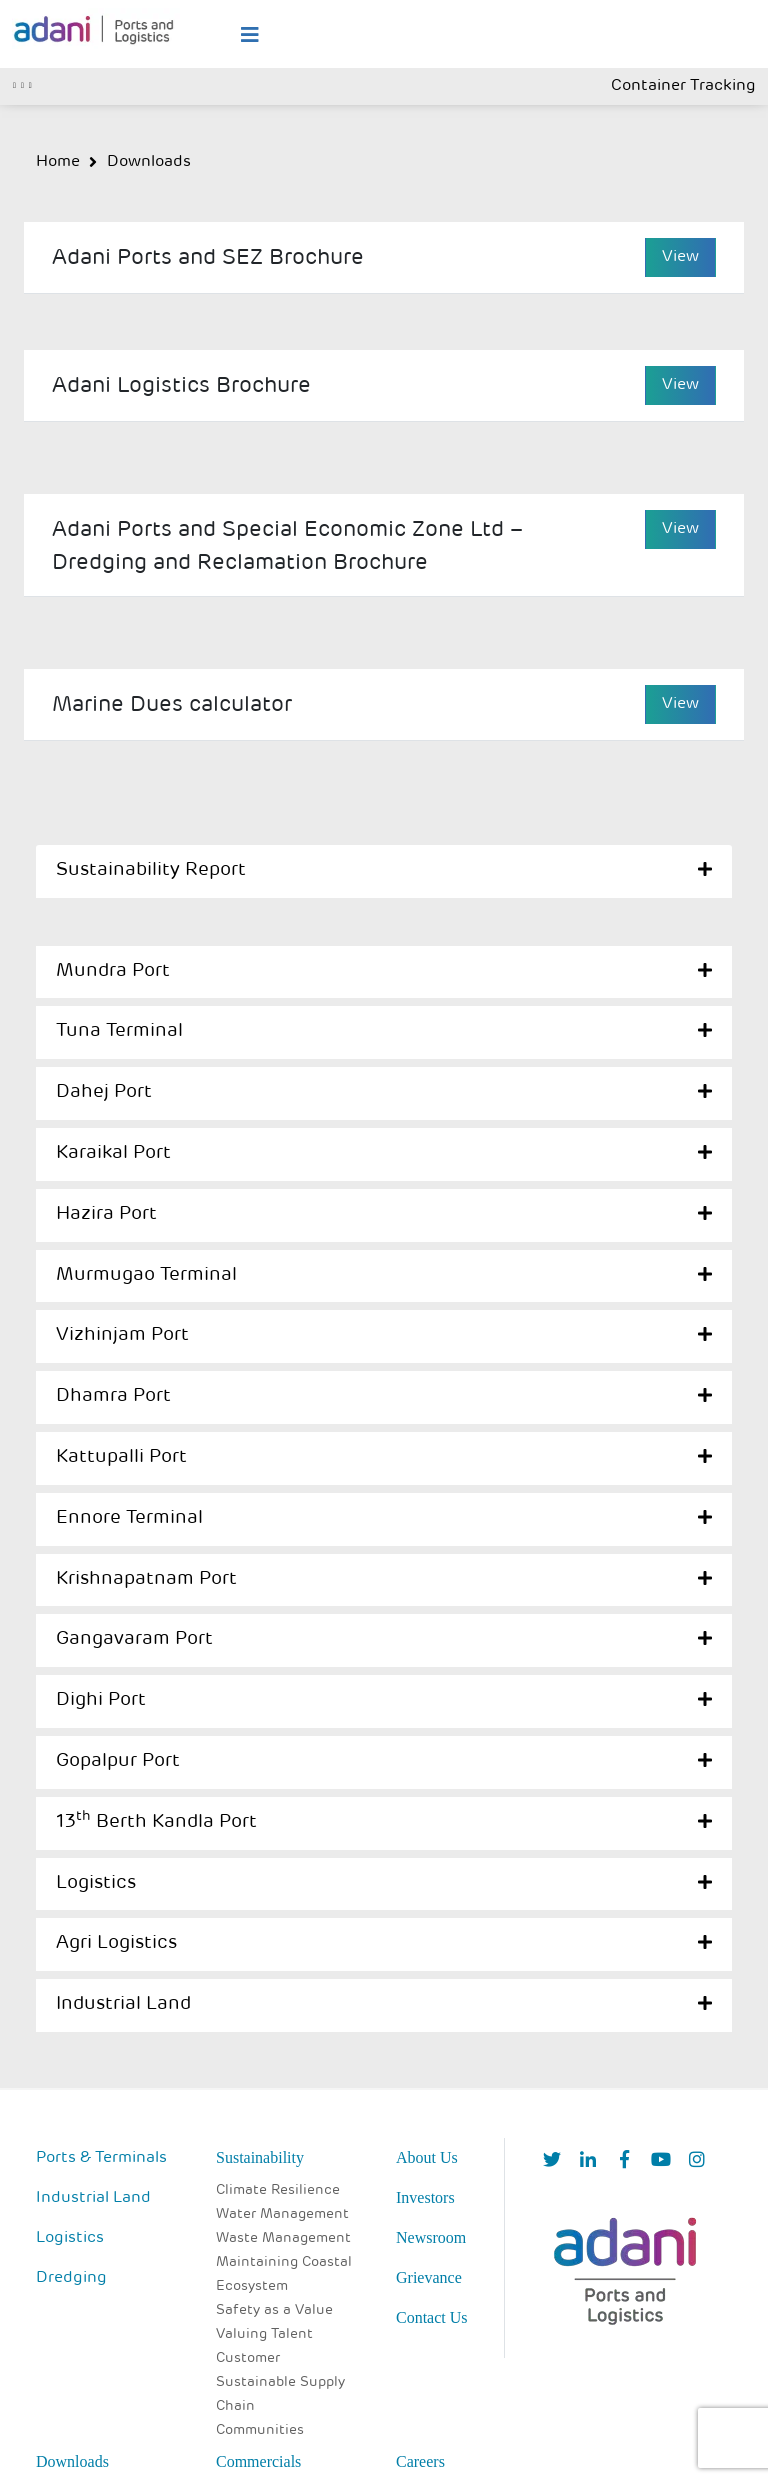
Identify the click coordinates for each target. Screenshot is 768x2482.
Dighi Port (101, 1700)
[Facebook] (624, 2161)
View (680, 257)
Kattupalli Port (121, 1457)
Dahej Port (104, 1092)
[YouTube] (661, 2161)
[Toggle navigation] (22, 83)
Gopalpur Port (118, 1761)
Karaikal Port (113, 1153)
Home (58, 162)
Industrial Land (123, 2004)
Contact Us (432, 2317)
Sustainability (260, 2157)
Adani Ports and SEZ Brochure (208, 258)
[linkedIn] (588, 2161)
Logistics (96, 1883)
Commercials (258, 2461)
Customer (248, 2358)
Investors (425, 2197)
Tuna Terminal (119, 1031)
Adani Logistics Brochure (181, 386)
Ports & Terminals (101, 2158)
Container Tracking (683, 86)
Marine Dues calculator (172, 705)
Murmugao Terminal (146, 1275)
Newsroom (431, 2237)
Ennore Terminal (129, 1518)
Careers (420, 2461)
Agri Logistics (116, 1943)
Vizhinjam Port (122, 1335)
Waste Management (283, 2238)
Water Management (282, 2214)
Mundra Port (113, 971)
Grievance (429, 2277)
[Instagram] (697, 2161)
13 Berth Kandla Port (156, 1822)
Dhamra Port (113, 1396)
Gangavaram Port (134, 1639)
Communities (260, 2430)
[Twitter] (552, 2161)
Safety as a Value (274, 2310)
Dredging (71, 2278)
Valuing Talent (264, 2334)
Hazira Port (106, 1214)
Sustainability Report (151, 870)
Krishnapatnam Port (146, 1579)
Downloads (149, 162)
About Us (427, 2157)
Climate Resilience (278, 2190)
